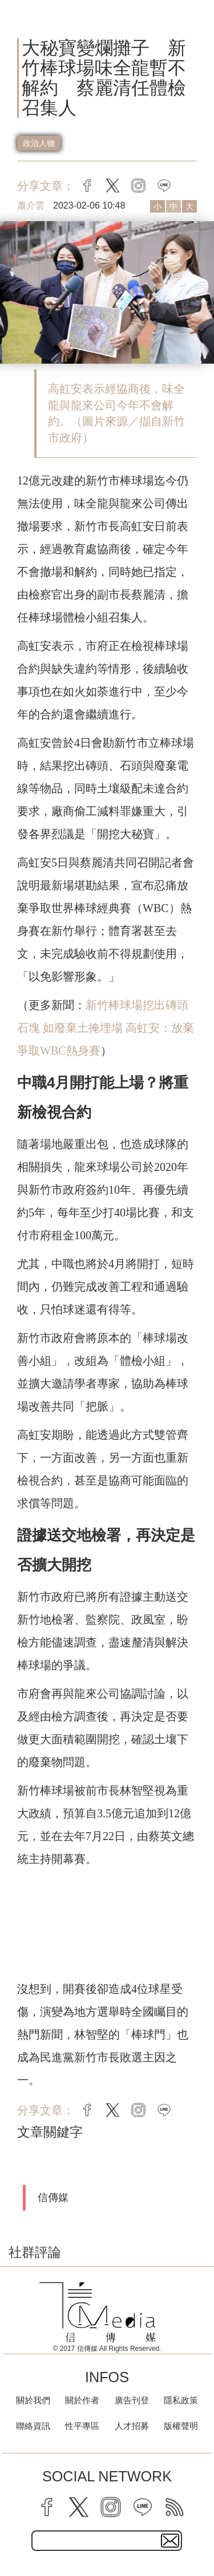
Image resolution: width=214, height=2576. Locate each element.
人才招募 (132, 2426)
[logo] (97, 2312)
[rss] (175, 2507)
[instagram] (111, 2507)
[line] (143, 2507)
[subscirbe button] (170, 2541)
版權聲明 (181, 2426)
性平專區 (82, 2426)
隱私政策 (181, 2400)
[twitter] (79, 2507)
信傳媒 (53, 2197)
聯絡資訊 (33, 2426)
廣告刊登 (132, 2400)
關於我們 (33, 2400)
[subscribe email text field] (107, 2540)
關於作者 (82, 2400)
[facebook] (47, 2507)
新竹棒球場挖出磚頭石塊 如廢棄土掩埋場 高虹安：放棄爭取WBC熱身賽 (105, 1028)
